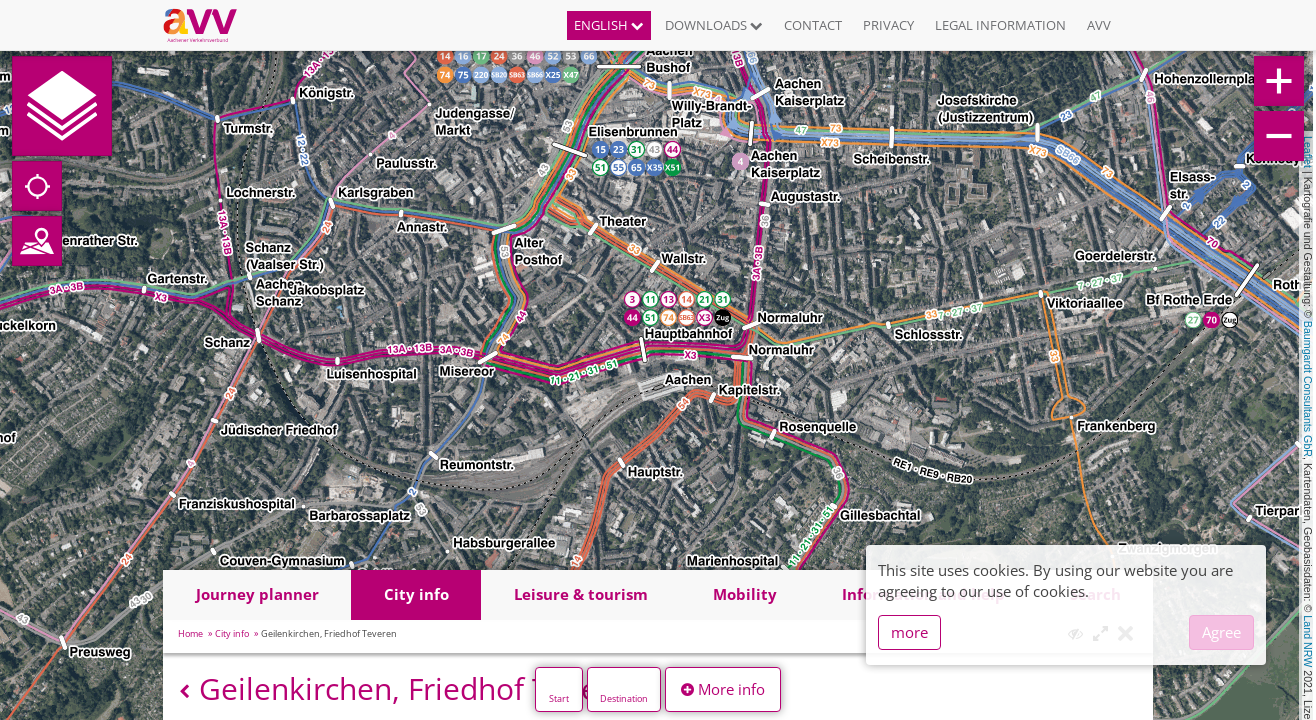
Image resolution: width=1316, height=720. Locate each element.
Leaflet (1308, 152)
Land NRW (1308, 641)
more (909, 632)
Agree (1221, 632)
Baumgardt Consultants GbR (1308, 389)
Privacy (888, 25)
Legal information (1000, 25)
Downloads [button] (714, 25)
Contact (813, 25)
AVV (1099, 25)
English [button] (609, 25)
